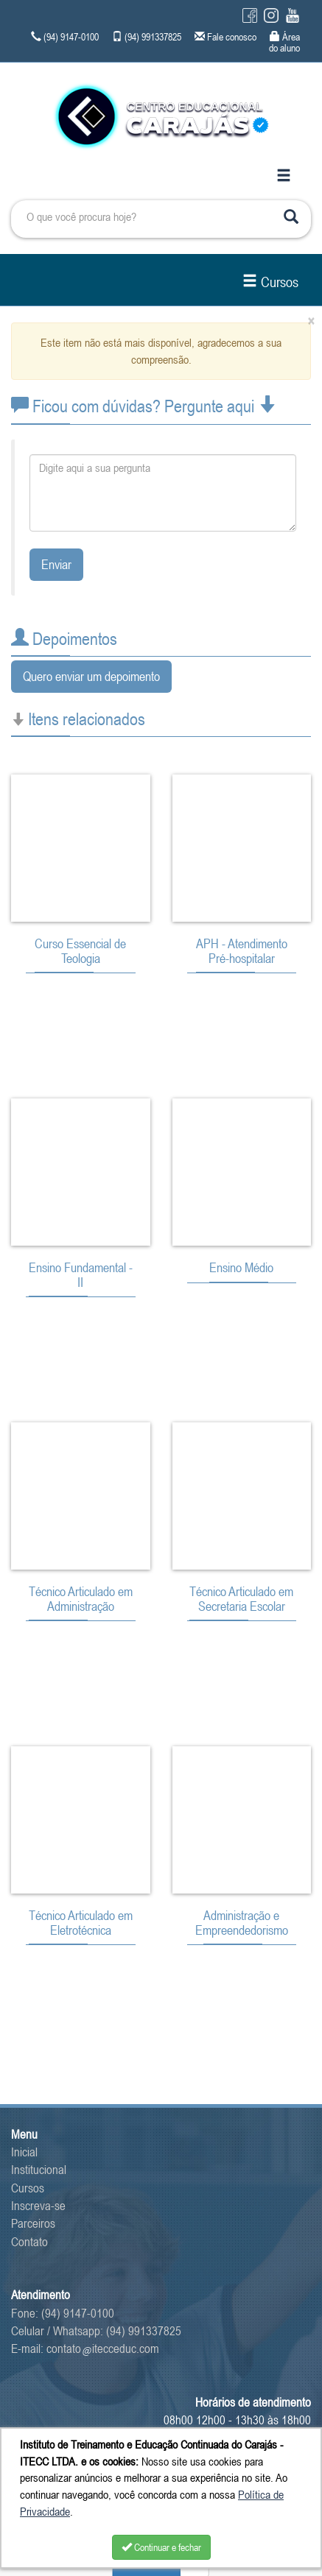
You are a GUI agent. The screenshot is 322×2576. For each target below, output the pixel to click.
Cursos (270, 281)
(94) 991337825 (143, 2330)
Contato (29, 2241)
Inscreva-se (38, 2205)
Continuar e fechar (161, 2547)
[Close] (311, 321)
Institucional (38, 2169)
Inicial (24, 2152)
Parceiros (33, 2223)
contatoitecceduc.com (102, 2348)
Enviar (56, 564)
